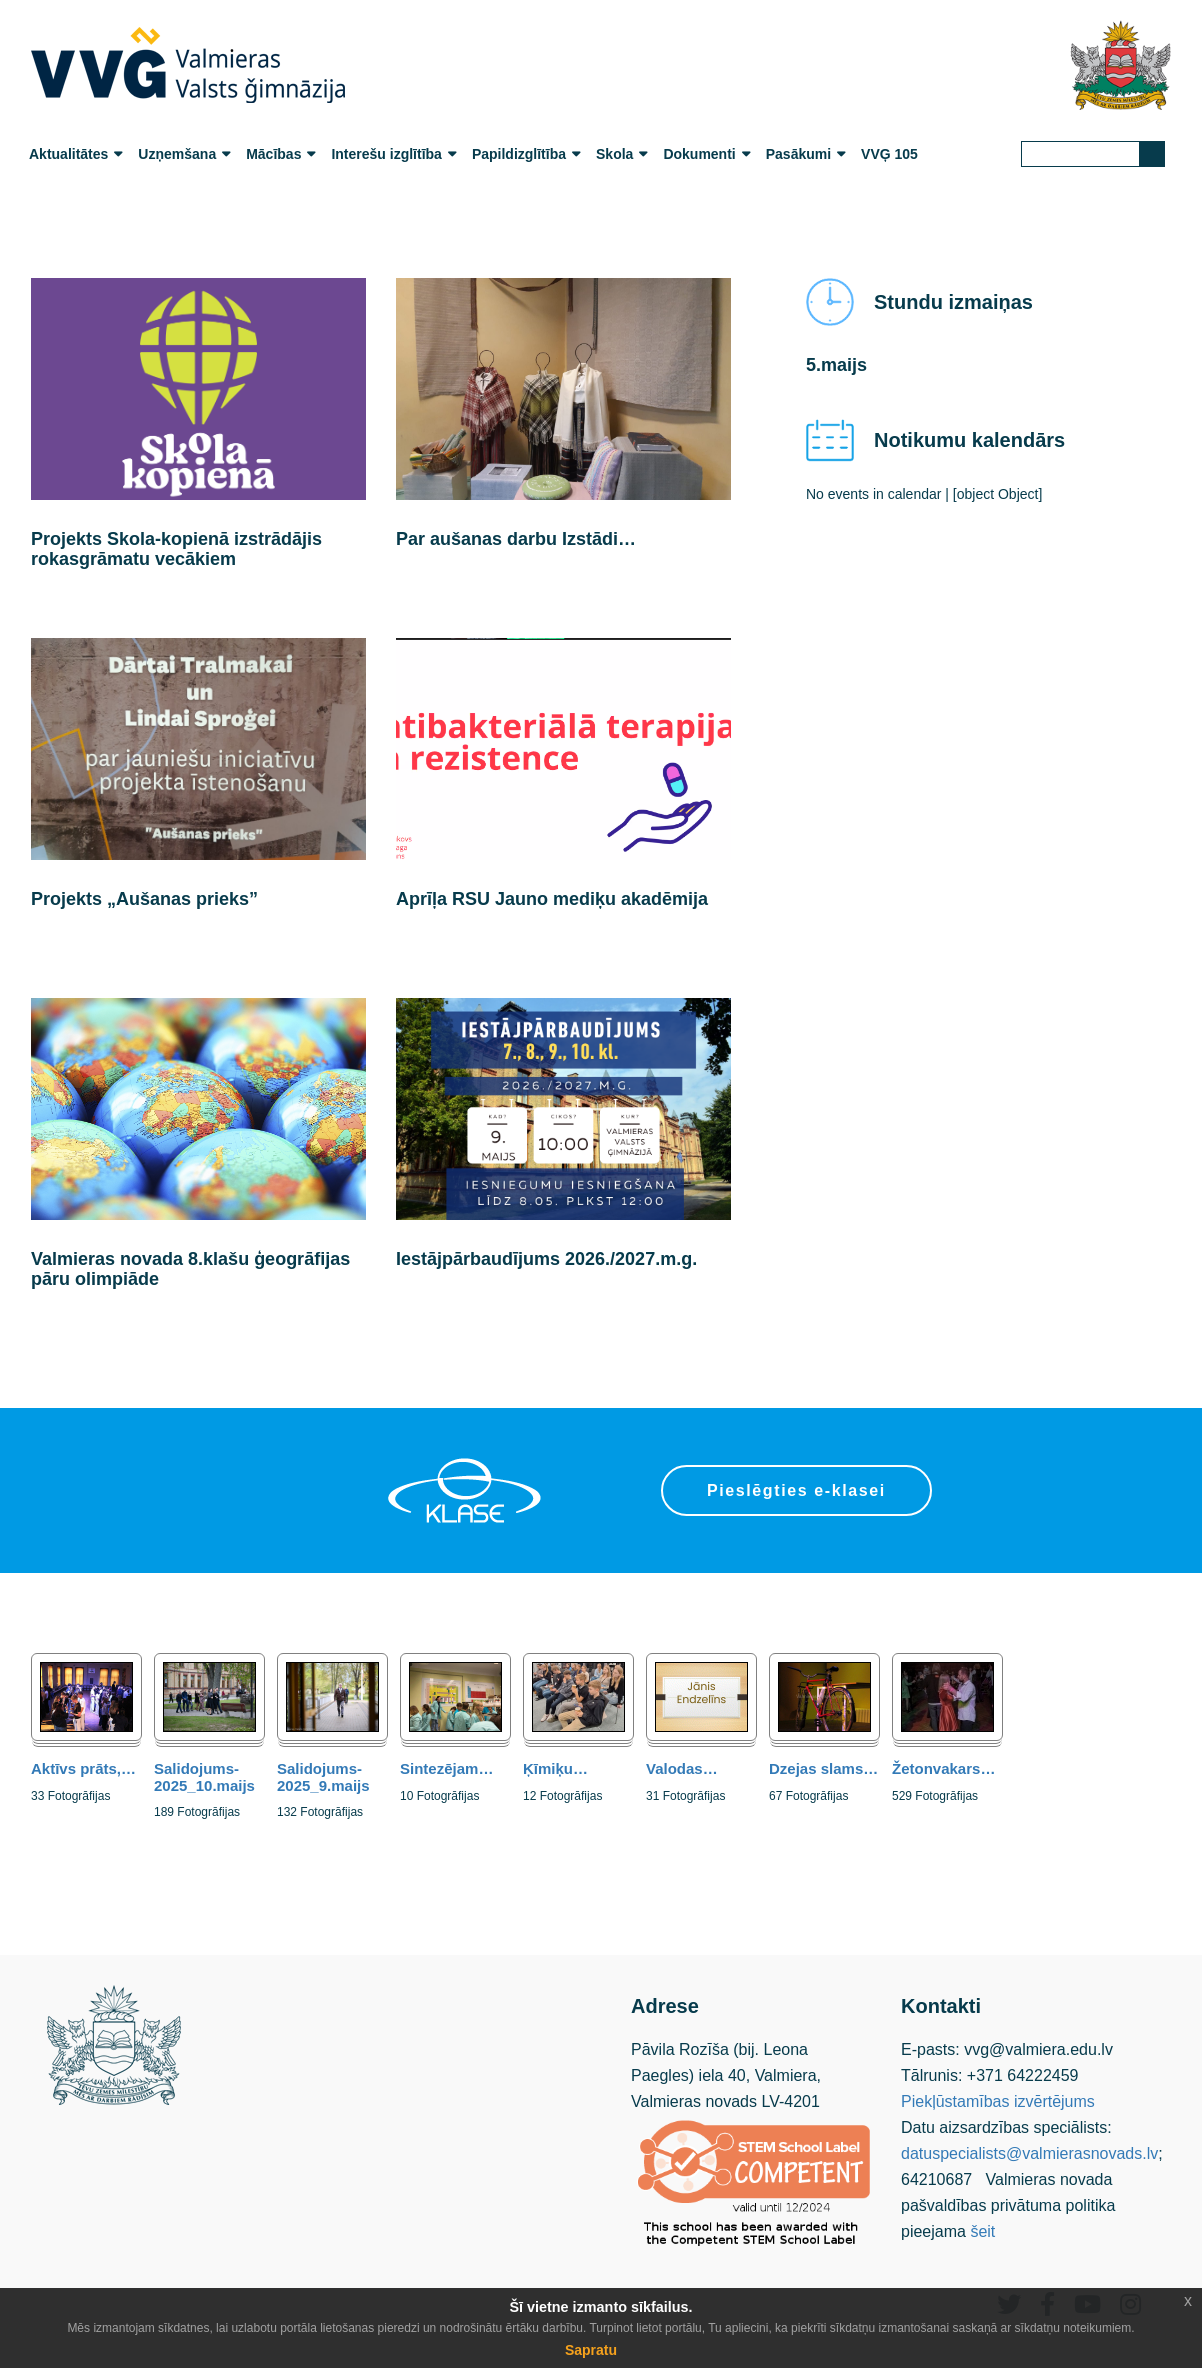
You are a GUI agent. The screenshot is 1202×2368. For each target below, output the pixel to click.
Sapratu (591, 2350)
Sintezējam (446, 1768)
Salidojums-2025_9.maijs (323, 1777)
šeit (982, 2231)
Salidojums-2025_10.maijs (204, 1777)
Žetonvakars (943, 1768)
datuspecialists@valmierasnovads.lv (1029, 2153)
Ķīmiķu (555, 1768)
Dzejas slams (823, 1768)
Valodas (682, 1768)
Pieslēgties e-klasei (796, 1490)
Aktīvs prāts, (83, 1768)
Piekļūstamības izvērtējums (998, 2101)
